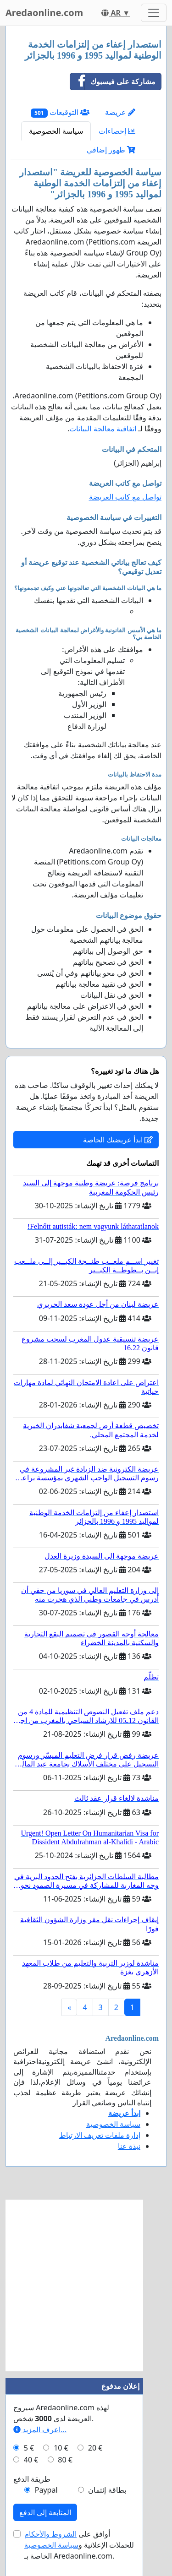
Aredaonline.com (44, 12)
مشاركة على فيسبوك (112, 81)
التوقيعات (60, 112)
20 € (95, 2448)
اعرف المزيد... (40, 2429)
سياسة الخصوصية (56, 131)
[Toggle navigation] (153, 13)
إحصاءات (117, 131)
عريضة (120, 112)
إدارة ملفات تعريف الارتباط (99, 2135)
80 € (65, 2460)
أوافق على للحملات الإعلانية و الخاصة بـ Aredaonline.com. (79, 2545)
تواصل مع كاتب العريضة (125, 497)
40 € (31, 2460)
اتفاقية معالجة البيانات (102, 429)
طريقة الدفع (31, 2479)
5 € (29, 2448)
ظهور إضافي (111, 150)
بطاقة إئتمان (107, 2490)
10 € (61, 2448)
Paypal (46, 2490)
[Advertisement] (86, 2285)
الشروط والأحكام (50, 2534)
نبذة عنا (129, 2146)
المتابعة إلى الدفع (45, 2512)
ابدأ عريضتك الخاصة (118, 1140)
